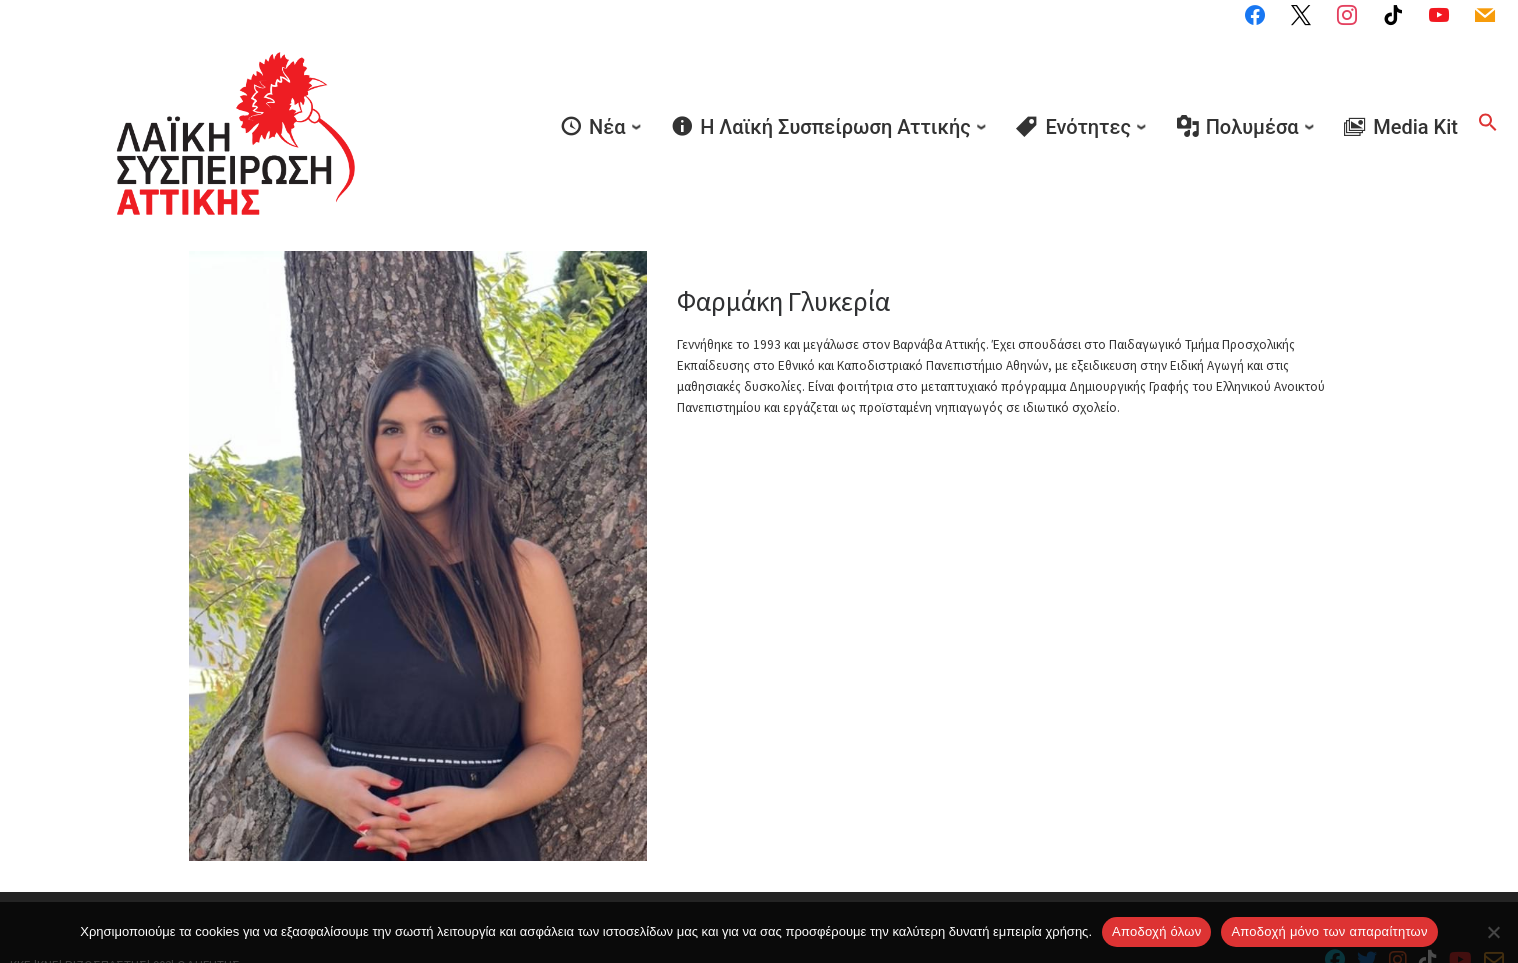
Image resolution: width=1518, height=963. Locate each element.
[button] (1488, 93)
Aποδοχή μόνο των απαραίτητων (1329, 931)
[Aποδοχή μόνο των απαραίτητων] (1493, 932)
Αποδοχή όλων (1156, 931)
